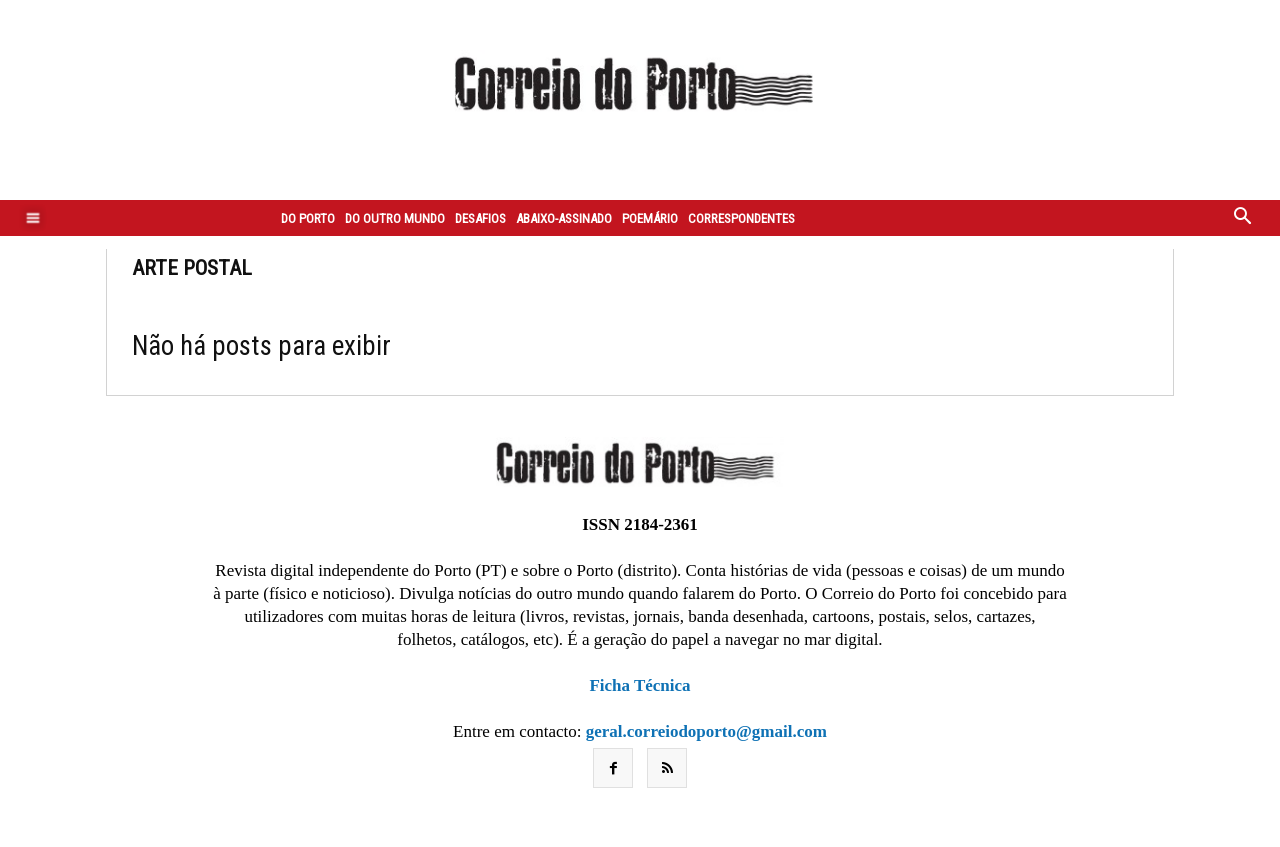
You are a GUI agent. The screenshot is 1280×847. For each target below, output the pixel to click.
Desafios (480, 218)
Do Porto (308, 218)
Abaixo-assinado (564, 218)
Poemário (650, 218)
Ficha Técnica (639, 685)
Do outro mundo (395, 218)
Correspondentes (741, 218)
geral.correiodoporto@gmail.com (706, 731)
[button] (1243, 218)
